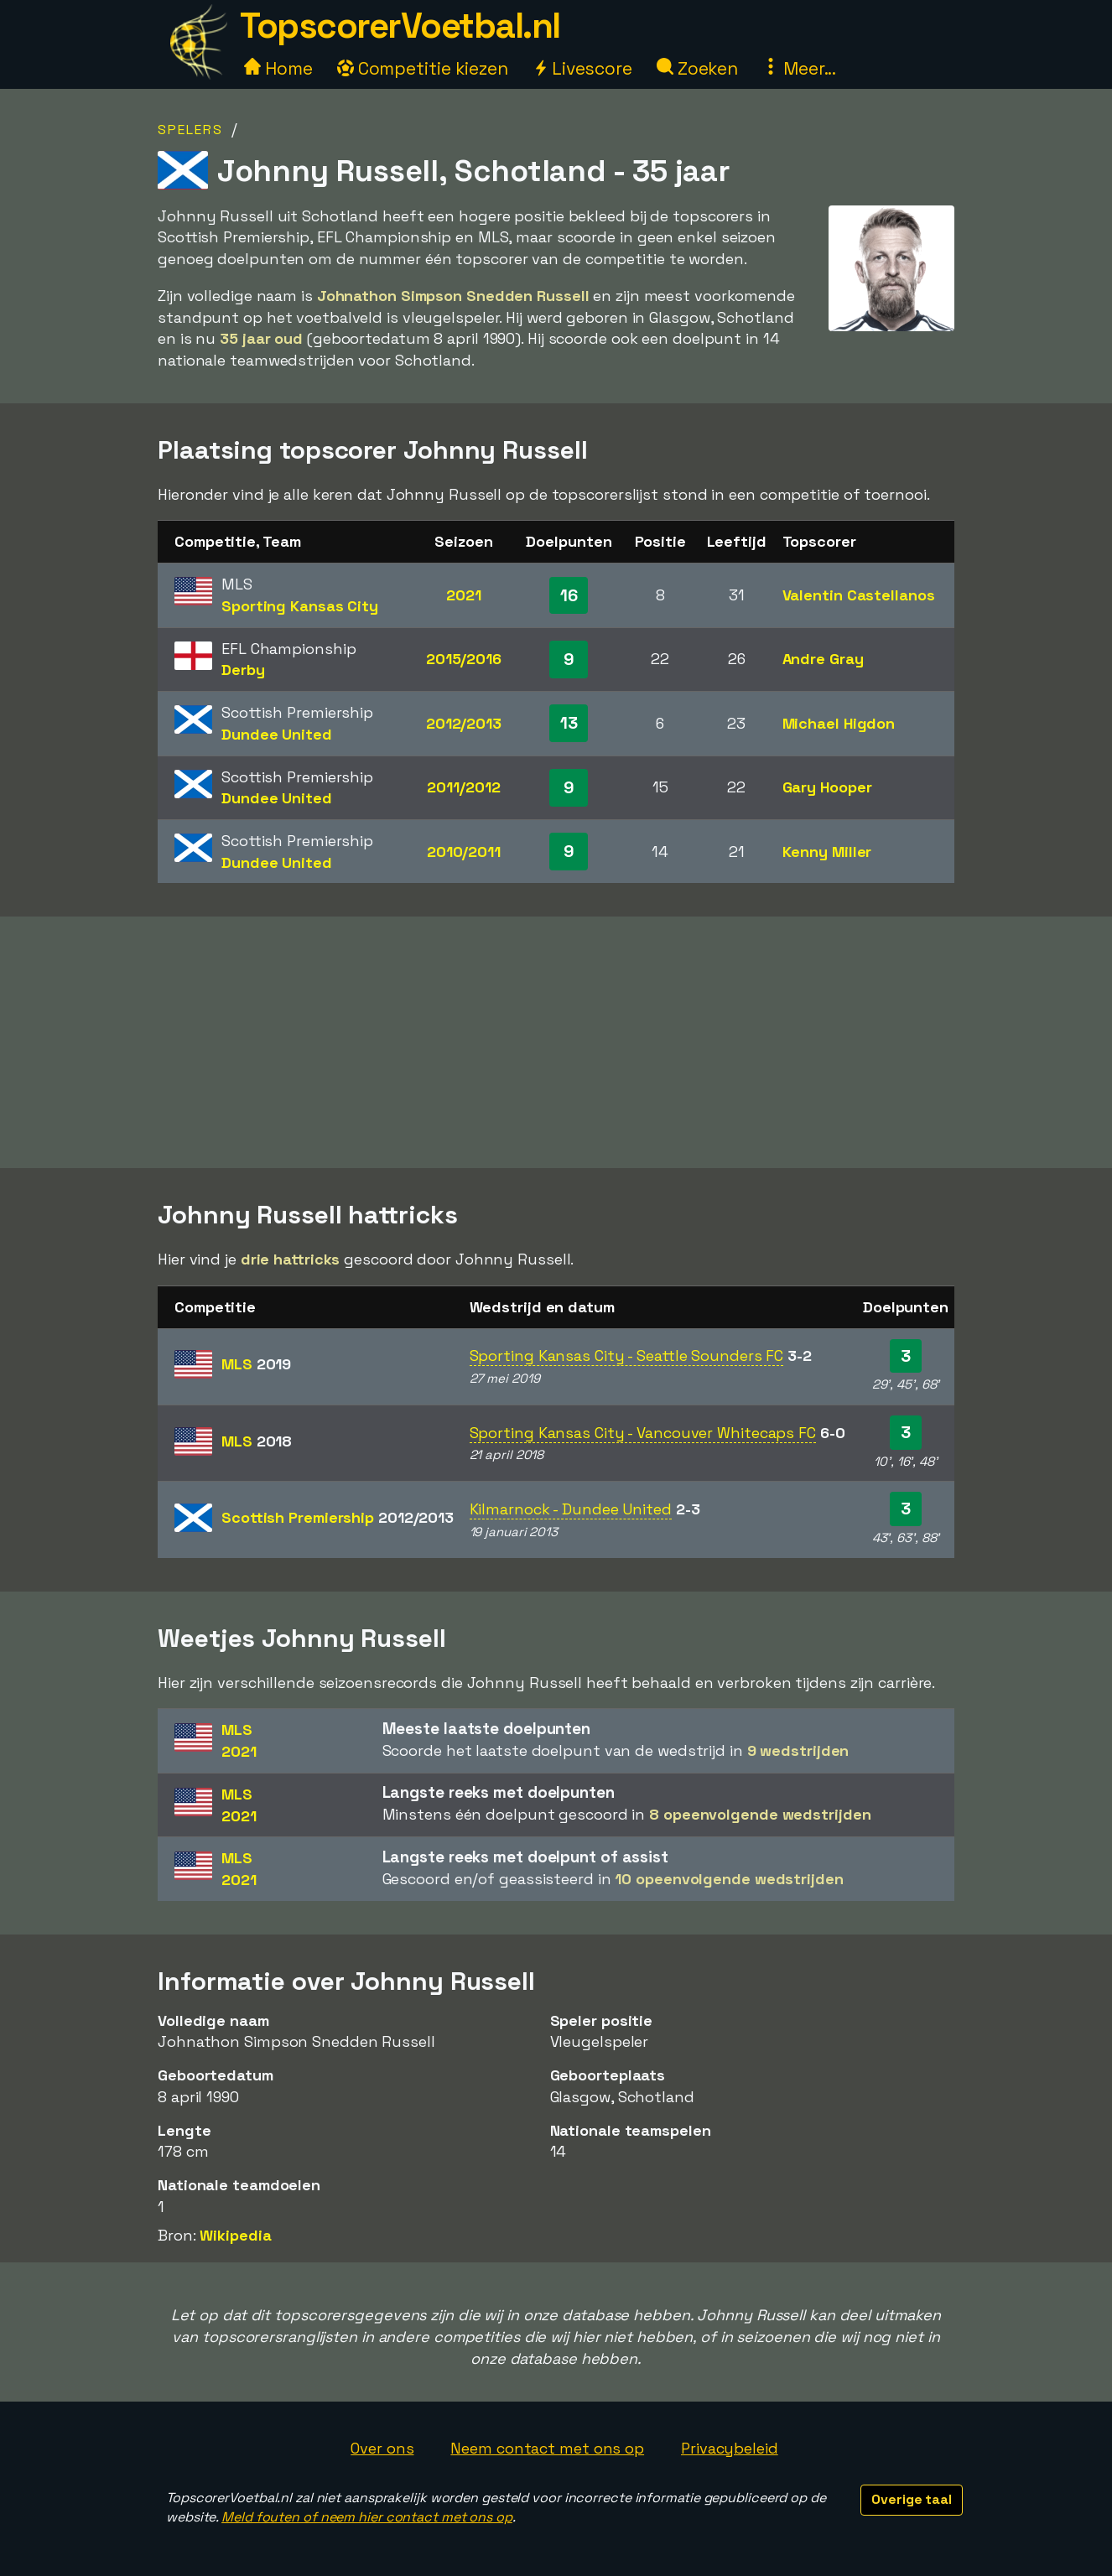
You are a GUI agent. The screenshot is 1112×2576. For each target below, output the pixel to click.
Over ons (382, 2448)
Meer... (799, 68)
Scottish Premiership (337, 1517)
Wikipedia (235, 2235)
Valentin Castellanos (858, 595)
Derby (243, 669)
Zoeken (697, 68)
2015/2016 (463, 658)
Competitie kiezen (422, 68)
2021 (463, 595)
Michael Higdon (839, 723)
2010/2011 (464, 851)
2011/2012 (463, 787)
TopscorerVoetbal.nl (400, 25)
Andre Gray (823, 658)
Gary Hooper (827, 787)
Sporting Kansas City (299, 605)
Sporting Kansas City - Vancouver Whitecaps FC (643, 1432)
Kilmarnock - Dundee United (571, 1509)
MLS (256, 1364)
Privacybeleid (729, 2448)
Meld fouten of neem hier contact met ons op (366, 2517)
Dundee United (276, 734)
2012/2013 (463, 723)
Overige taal (911, 2499)
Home (278, 68)
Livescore (582, 68)
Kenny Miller (827, 851)
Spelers (190, 129)
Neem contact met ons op (547, 2448)
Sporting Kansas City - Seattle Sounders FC (627, 1355)
